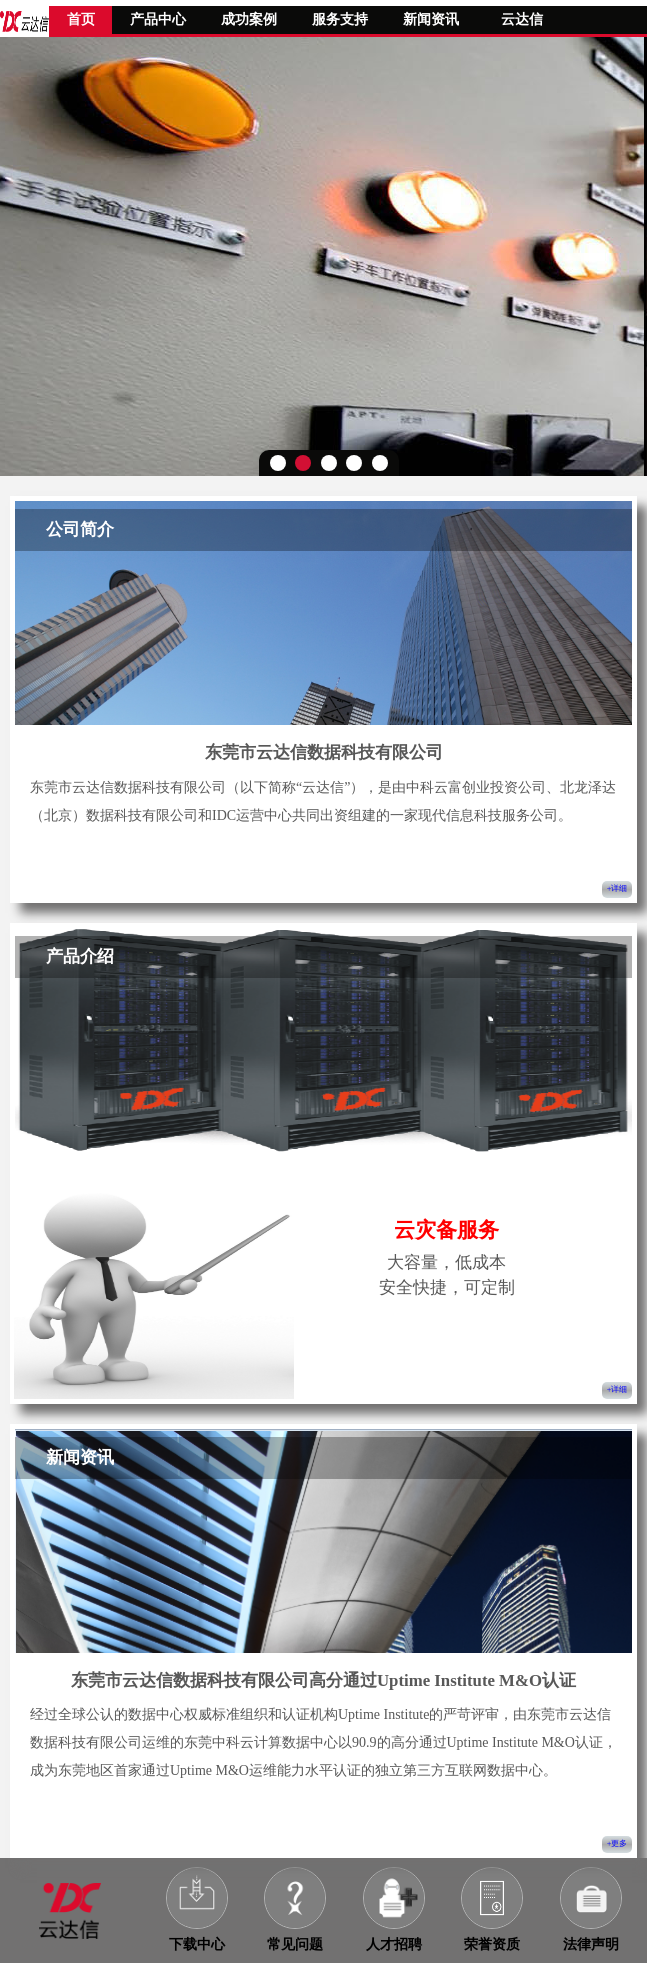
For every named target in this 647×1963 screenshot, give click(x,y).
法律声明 (591, 1944)
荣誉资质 (492, 1944)
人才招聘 (394, 1944)
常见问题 (295, 1944)
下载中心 (197, 1944)
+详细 (617, 888)
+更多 (617, 1843)
